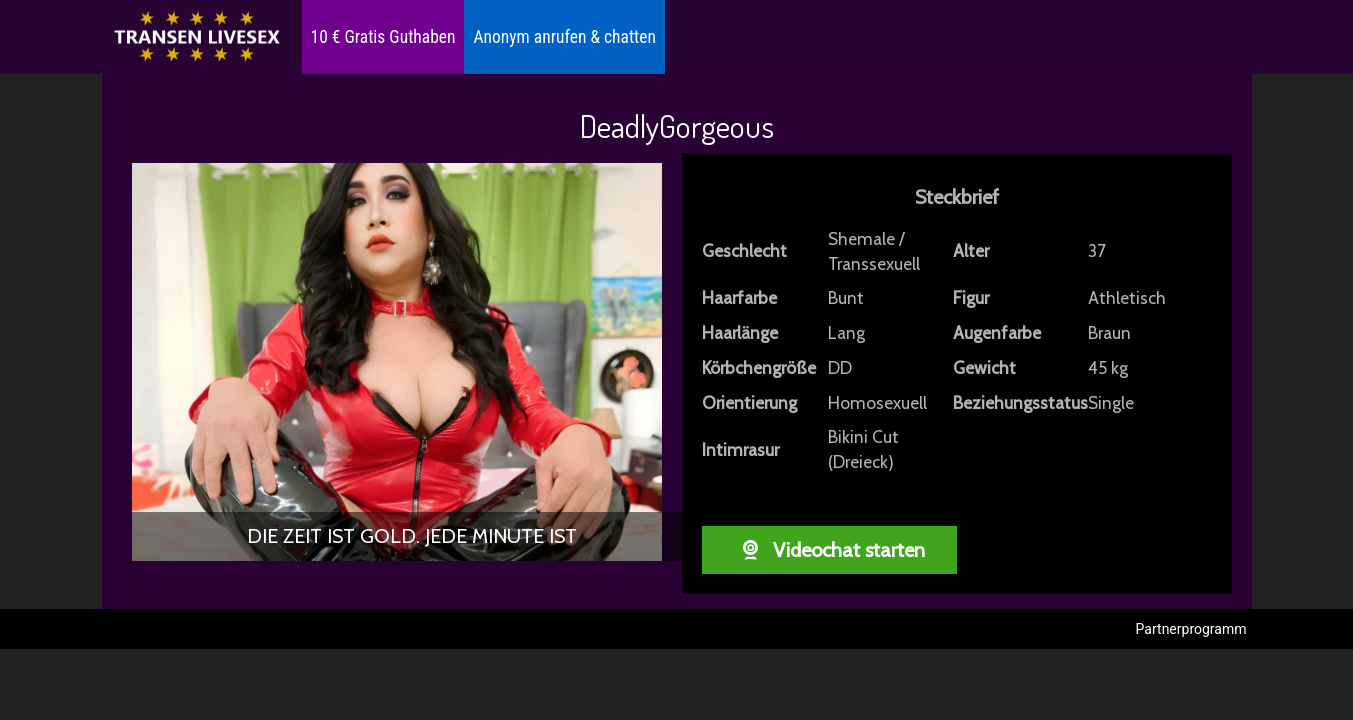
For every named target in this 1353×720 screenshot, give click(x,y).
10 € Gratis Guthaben (383, 37)
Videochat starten (828, 550)
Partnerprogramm (1191, 629)
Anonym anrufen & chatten (564, 37)
